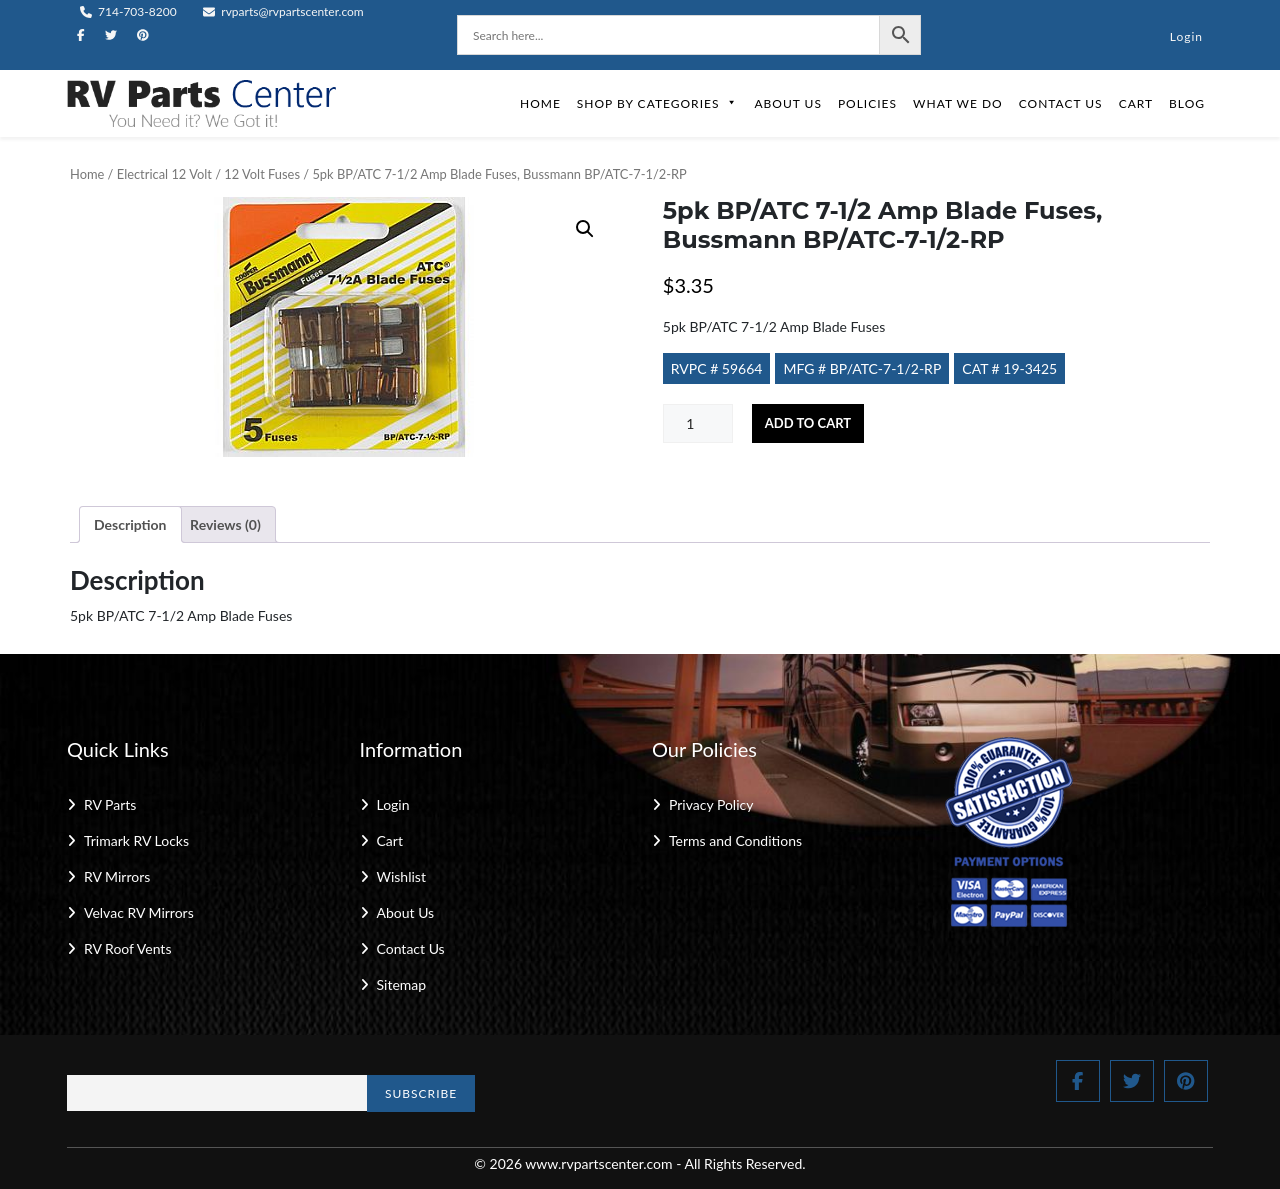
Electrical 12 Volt (164, 174)
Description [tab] (130, 524)
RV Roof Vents (127, 948)
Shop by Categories (658, 103)
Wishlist (401, 876)
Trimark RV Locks (136, 840)
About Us (787, 103)
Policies (867, 103)
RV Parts (110, 804)
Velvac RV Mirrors (139, 912)
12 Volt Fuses (262, 174)
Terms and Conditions (735, 840)
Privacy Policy (711, 804)
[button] (585, 229)
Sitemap (402, 984)
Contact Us (1061, 103)
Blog (1187, 103)
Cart (1136, 103)
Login (1186, 36)
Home (540, 103)
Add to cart (808, 423)
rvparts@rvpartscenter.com (283, 11)
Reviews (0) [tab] (225, 524)
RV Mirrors (117, 876)
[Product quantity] (698, 423)
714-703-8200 (128, 11)
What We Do (958, 103)
